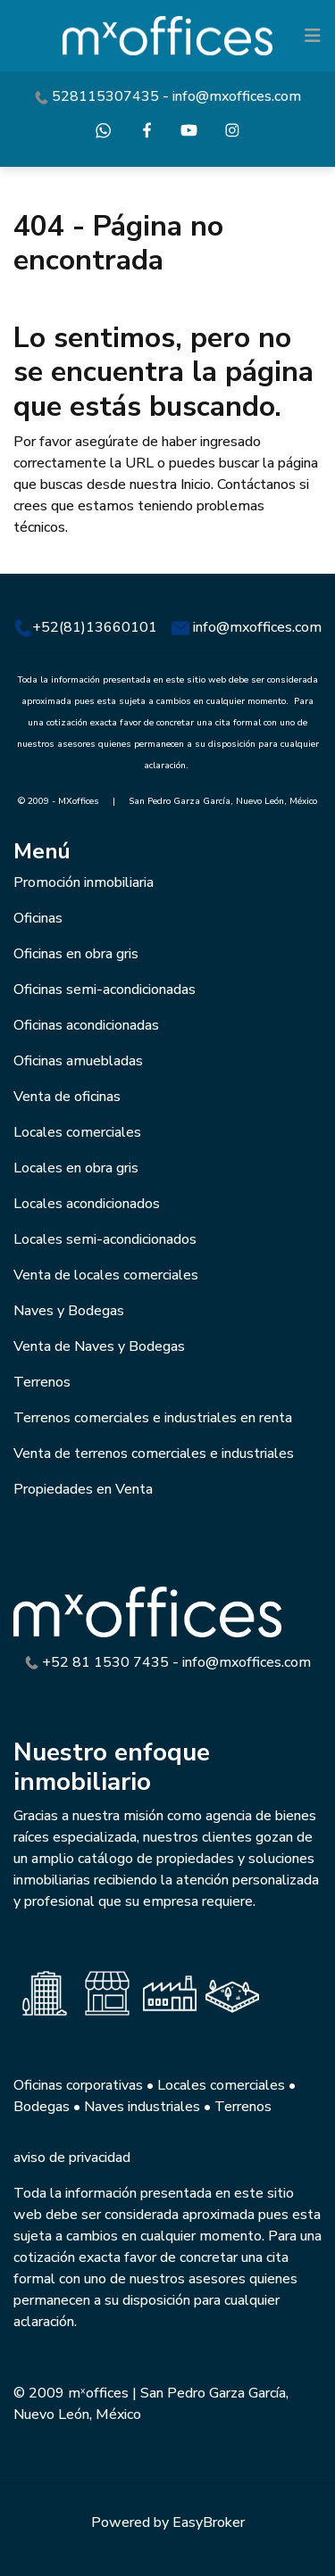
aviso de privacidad (71, 2157)
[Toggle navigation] (312, 35)
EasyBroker (208, 2522)
